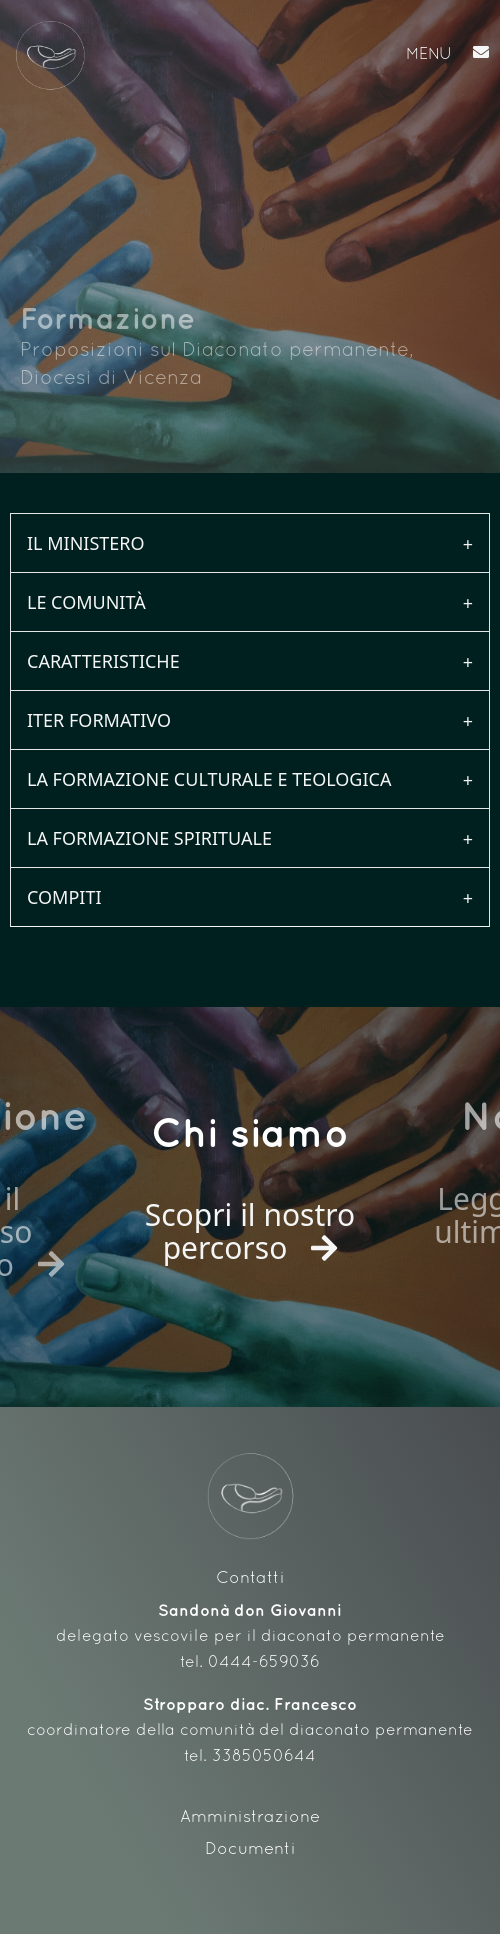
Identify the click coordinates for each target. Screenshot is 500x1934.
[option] (250, 1207)
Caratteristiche (103, 661)
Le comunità (86, 602)
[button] (271, 56)
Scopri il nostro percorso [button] (250, 1231)
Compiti (64, 897)
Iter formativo (99, 720)
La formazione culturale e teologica (209, 779)
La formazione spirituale (149, 838)
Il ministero (86, 543)
